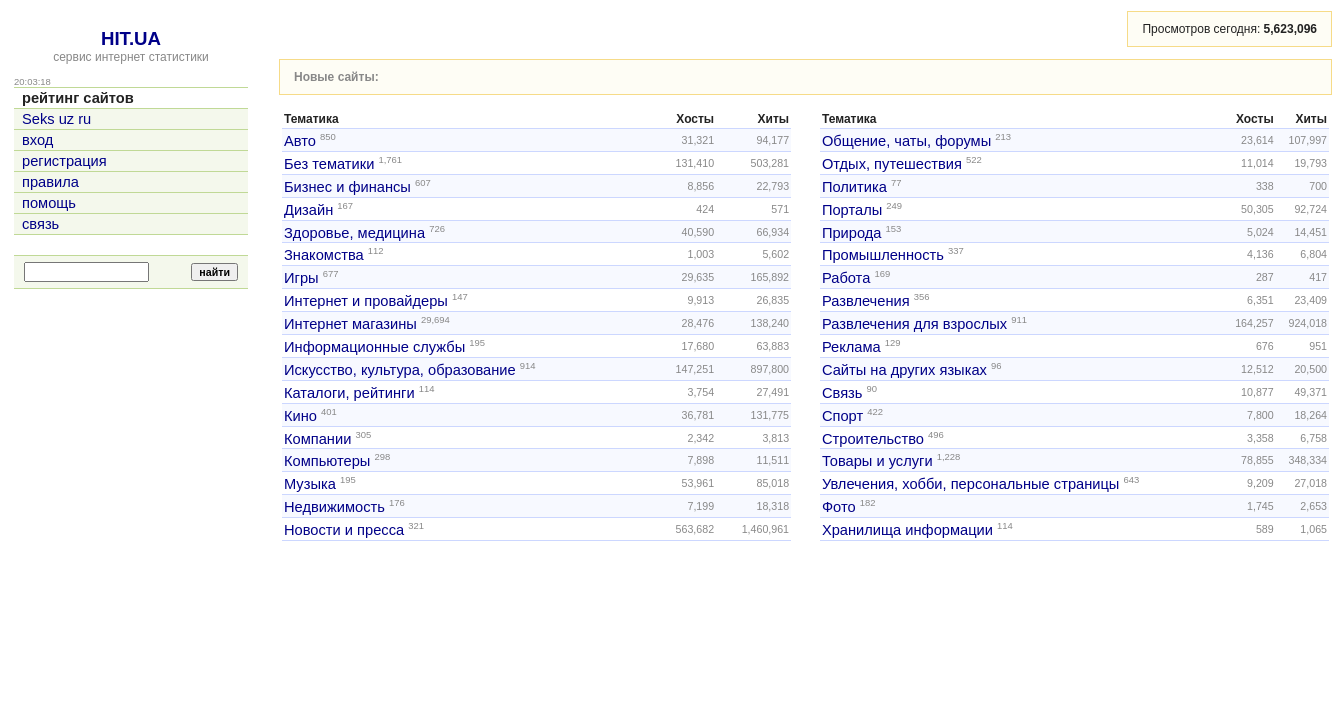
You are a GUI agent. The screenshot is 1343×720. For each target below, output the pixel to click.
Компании (317, 438)
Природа (852, 232)
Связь (842, 393)
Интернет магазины (350, 324)
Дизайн (308, 210)
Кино (300, 416)
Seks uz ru (56, 119)
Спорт (842, 416)
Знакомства (324, 255)
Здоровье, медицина (354, 232)
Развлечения (866, 301)
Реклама (851, 347)
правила (50, 182)
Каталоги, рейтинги (349, 393)
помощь (49, 203)
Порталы (852, 210)
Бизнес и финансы (347, 187)
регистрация (64, 161)
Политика (854, 187)
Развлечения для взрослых (914, 324)
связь (40, 224)
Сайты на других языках (904, 370)
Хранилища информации (907, 530)
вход (37, 140)
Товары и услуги (877, 461)
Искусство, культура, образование (400, 370)
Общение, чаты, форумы (906, 141)
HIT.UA (131, 38)
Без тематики (329, 164)
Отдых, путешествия (892, 164)
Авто (300, 141)
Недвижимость (334, 507)
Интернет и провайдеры (366, 301)
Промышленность (883, 255)
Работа (846, 278)
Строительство (873, 438)
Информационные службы (374, 347)
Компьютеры (327, 461)
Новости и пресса (344, 530)
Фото (839, 507)
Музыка (310, 484)
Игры (301, 278)
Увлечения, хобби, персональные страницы (970, 484)
